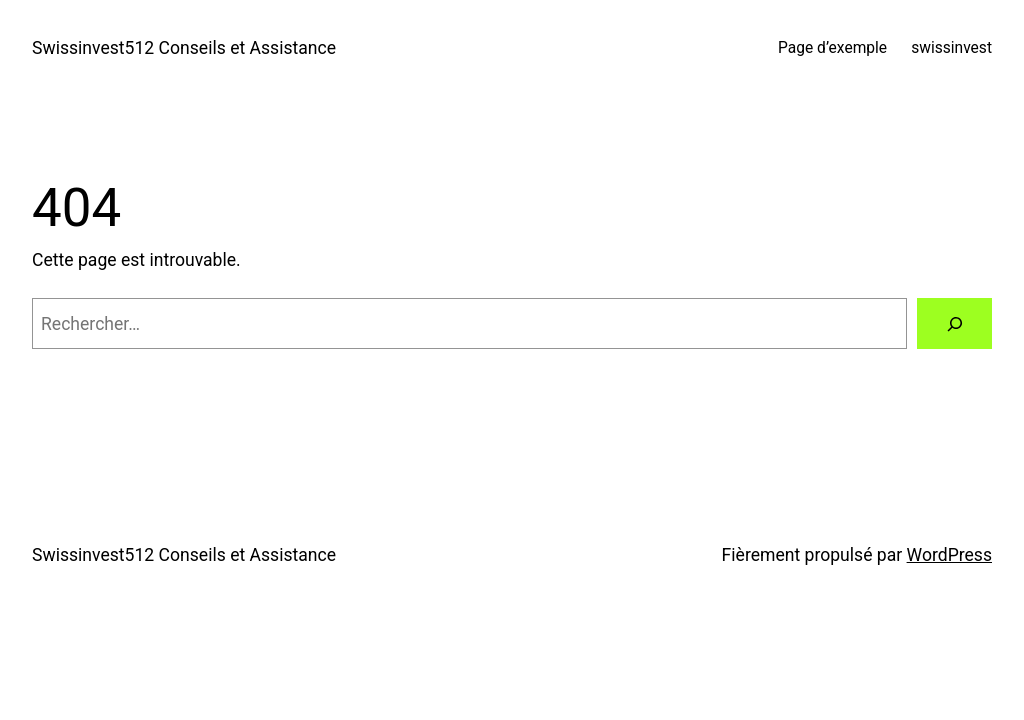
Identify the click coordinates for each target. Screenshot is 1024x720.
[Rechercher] (954, 323)
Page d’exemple (832, 48)
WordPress (949, 555)
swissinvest (951, 48)
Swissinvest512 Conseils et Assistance (184, 48)
